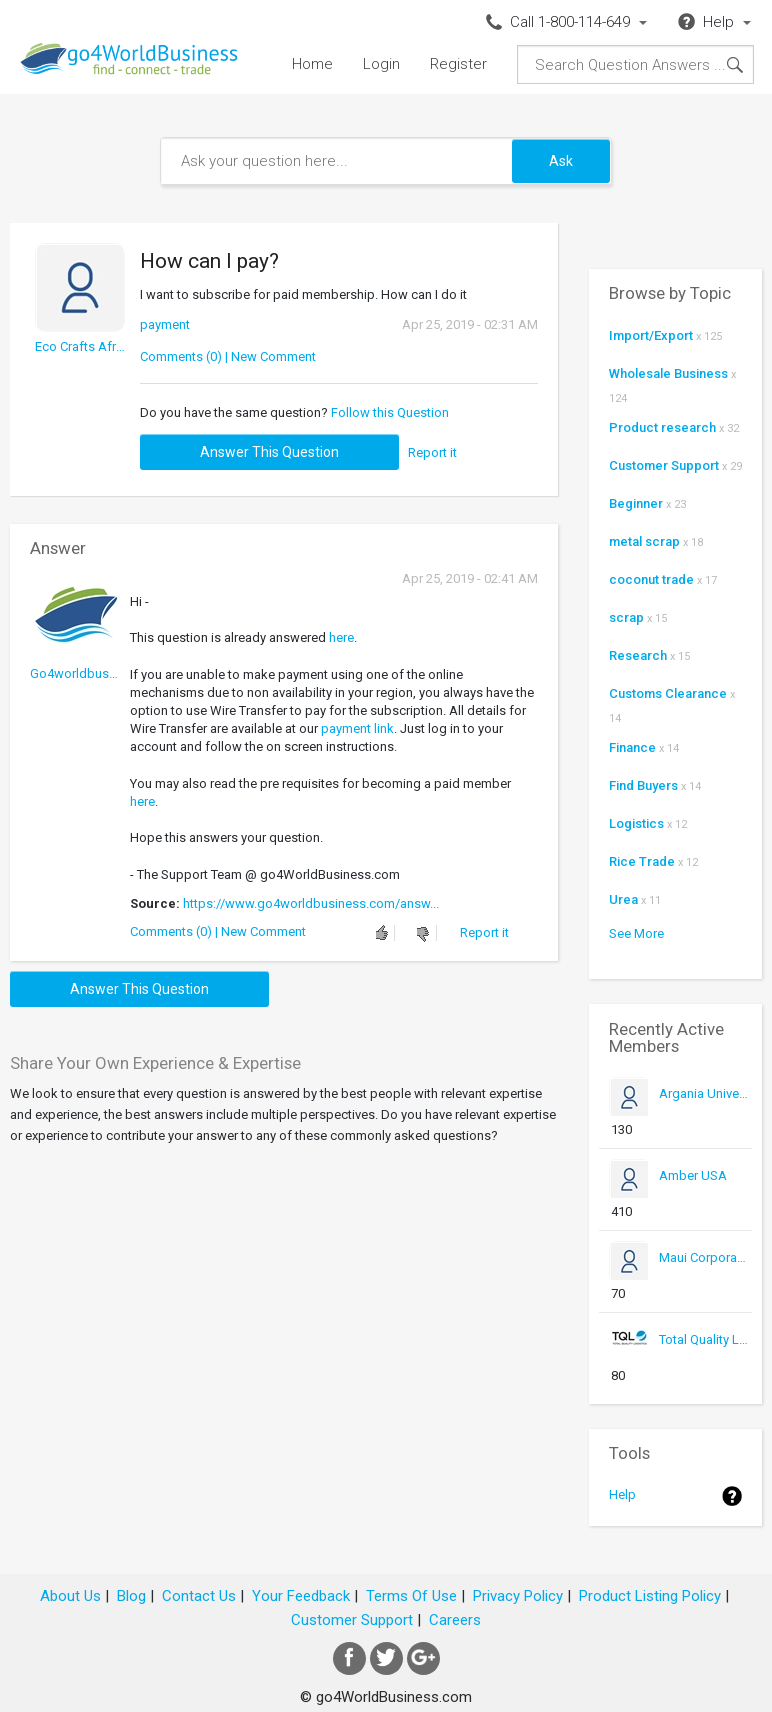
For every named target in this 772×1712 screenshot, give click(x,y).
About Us (70, 1596)
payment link (357, 728)
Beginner (636, 503)
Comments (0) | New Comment (228, 356)
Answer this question (269, 452)
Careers (455, 1620)
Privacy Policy (518, 1596)
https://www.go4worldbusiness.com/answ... (311, 903)
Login (381, 64)
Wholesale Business (668, 373)
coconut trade (651, 579)
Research (638, 655)
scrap (626, 617)
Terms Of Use (411, 1596)
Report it (432, 452)
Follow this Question (390, 412)
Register (458, 64)
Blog (131, 1596)
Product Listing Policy (650, 1596)
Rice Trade (642, 861)
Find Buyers (643, 785)
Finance (632, 747)
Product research (662, 427)
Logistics (636, 823)
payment (165, 324)
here (341, 637)
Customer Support (664, 465)
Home (312, 64)
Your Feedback (301, 1596)
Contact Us (199, 1596)
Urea (623, 899)
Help (622, 1494)
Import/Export (651, 335)
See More (636, 933)
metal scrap (644, 541)
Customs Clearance (668, 693)
